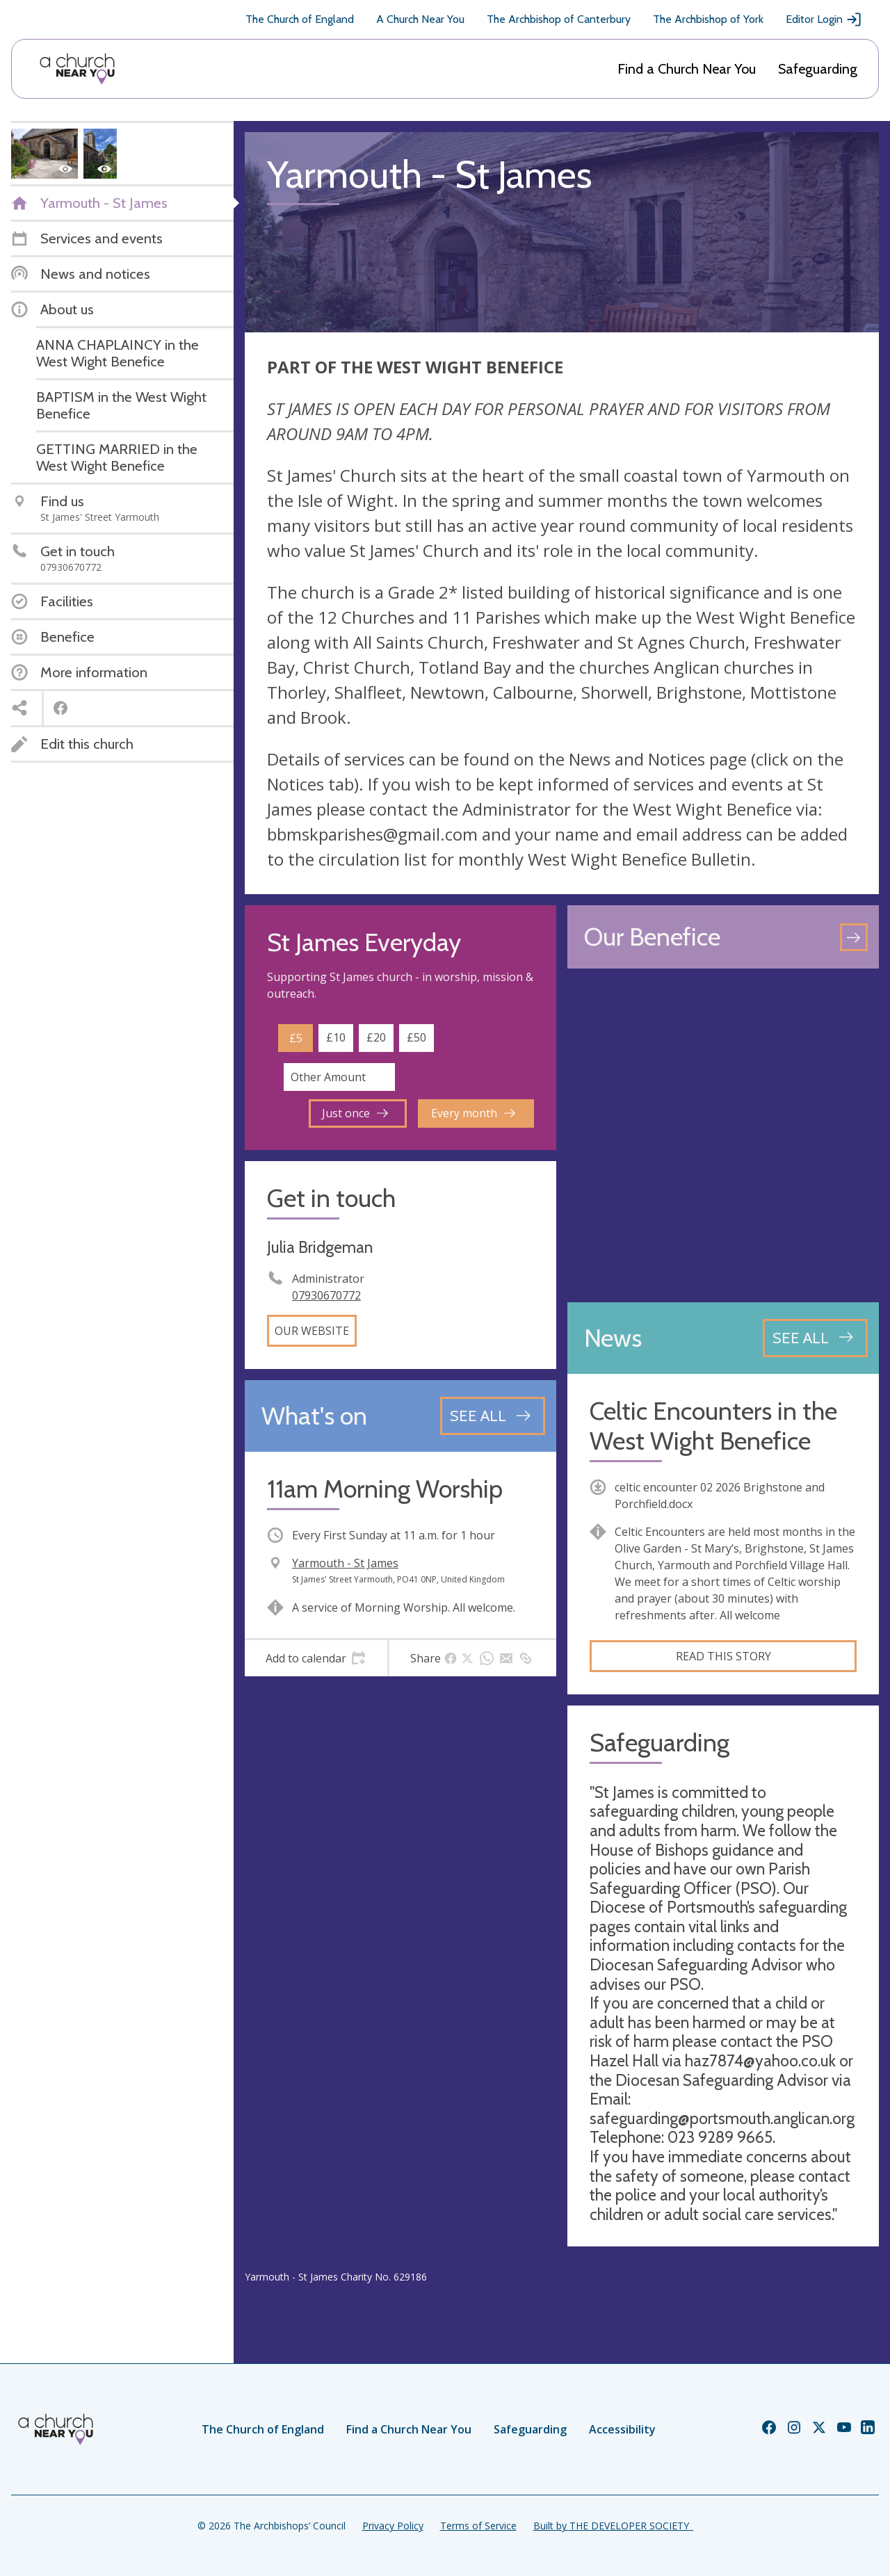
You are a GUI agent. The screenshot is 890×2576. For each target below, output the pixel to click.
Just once (355, 1113)
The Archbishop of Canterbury (559, 19)
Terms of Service (478, 2525)
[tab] (316, 1658)
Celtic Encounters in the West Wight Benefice (713, 1426)
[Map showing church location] (723, 1135)
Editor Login (824, 19)
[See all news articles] (815, 1337)
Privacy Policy (392, 2525)
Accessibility (622, 2429)
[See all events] (492, 1415)
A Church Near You (420, 19)
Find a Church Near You (686, 68)
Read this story (723, 1656)
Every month (473, 1113)
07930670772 (326, 1295)
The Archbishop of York (708, 19)
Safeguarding (817, 68)
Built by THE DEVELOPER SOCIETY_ (613, 2525)
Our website (312, 1330)
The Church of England (299, 19)
